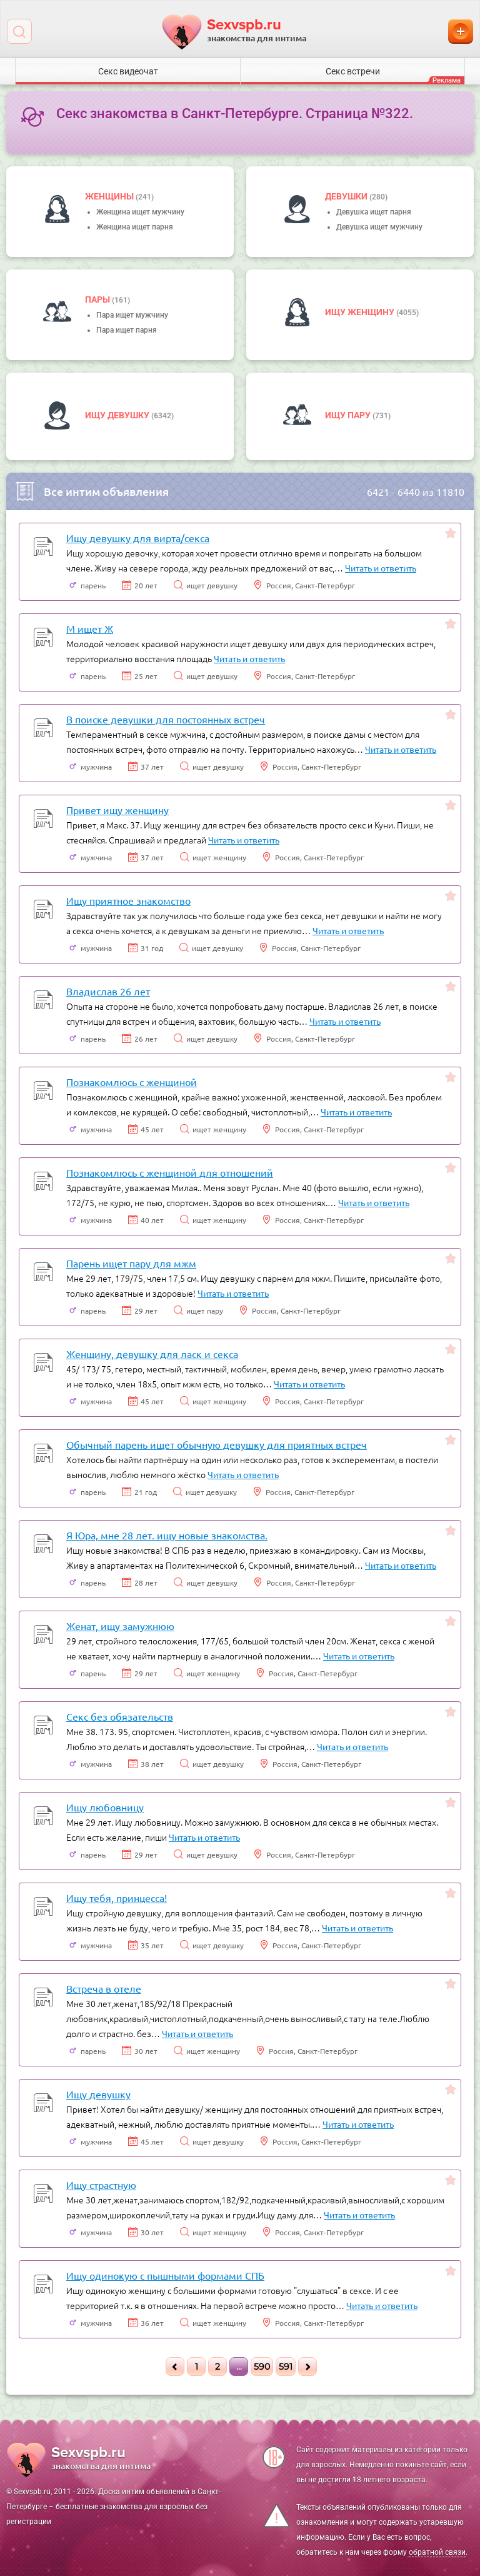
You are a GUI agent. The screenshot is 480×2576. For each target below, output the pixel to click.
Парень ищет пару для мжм (131, 1263)
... (239, 2366)
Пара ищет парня (126, 330)
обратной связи (437, 2552)
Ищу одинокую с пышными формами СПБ (165, 2275)
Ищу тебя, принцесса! (116, 1897)
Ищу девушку (118, 415)
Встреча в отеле (103, 1988)
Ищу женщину (360, 312)
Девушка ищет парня (373, 212)
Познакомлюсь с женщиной (131, 1081)
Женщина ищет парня (134, 227)
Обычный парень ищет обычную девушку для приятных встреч (216, 1444)
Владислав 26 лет (108, 991)
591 (285, 2366)
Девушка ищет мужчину (379, 227)
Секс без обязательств (119, 1716)
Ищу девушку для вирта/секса (137, 537)
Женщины (110, 196)
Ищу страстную (101, 2184)
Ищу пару (348, 415)
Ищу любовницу (105, 1807)
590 (262, 2366)
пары (98, 299)
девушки (347, 196)
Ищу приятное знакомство (128, 900)
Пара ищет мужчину (132, 315)
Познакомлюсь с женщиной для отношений (169, 1172)
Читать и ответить (380, 567)
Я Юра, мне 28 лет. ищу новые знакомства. (167, 1535)
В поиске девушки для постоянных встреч (165, 719)
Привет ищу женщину (117, 809)
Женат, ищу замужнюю (120, 1625)
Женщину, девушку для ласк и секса (152, 1353)
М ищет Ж (89, 628)
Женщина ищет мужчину (140, 212)
